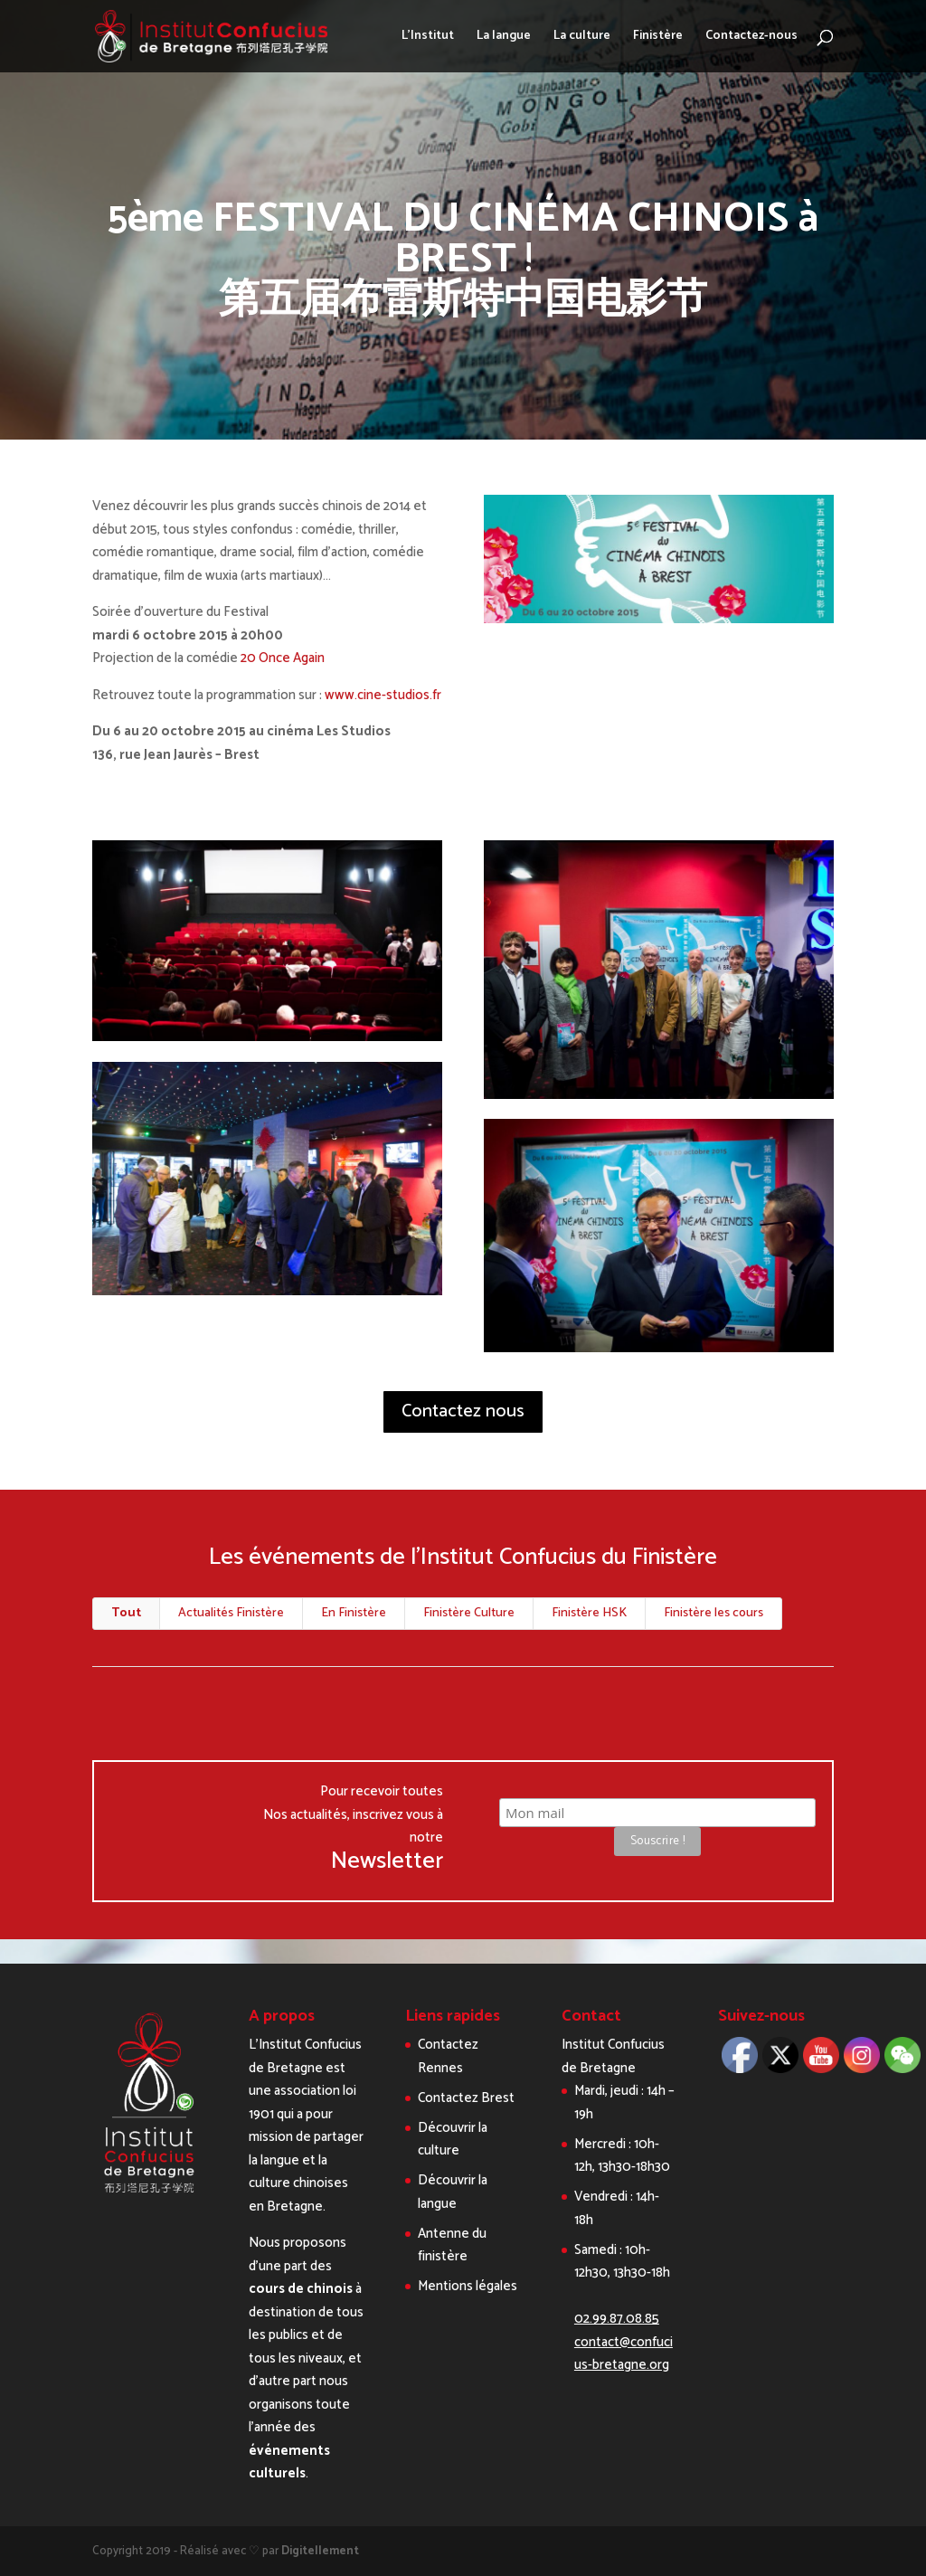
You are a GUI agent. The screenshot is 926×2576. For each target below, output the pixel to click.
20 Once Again (283, 658)
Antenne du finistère (452, 2245)
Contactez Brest (466, 2098)
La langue (504, 38)
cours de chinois (301, 2289)
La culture (581, 38)
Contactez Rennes (448, 2056)
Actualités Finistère (231, 1613)
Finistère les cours (713, 1613)
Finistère (658, 38)
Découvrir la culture (452, 2140)
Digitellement (320, 2551)
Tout (126, 1613)
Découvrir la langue (452, 2192)
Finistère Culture (469, 1613)
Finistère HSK (589, 1613)
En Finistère (353, 1613)
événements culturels (289, 2462)
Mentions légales (467, 2286)
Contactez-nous (751, 38)
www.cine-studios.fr (383, 695)
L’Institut (428, 38)
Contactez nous (463, 1411)
